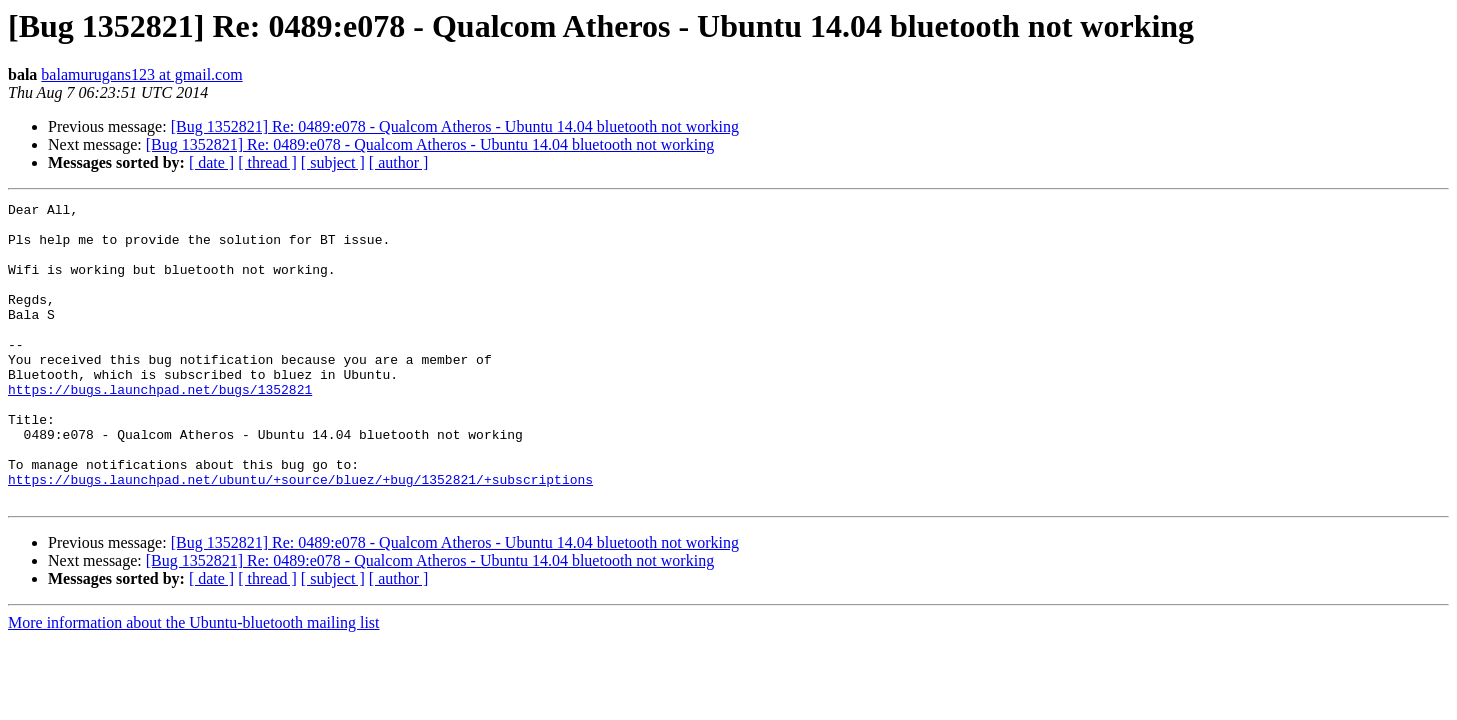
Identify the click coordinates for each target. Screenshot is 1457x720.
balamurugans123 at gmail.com (141, 74)
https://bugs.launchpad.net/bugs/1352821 (160, 428)
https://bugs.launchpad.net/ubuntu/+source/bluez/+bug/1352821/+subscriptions (300, 536)
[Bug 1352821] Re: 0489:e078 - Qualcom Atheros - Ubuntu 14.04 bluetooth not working (455, 126)
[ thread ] (267, 162)
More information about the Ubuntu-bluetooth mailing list (194, 682)
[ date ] (211, 162)
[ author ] (399, 162)
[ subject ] (333, 162)
